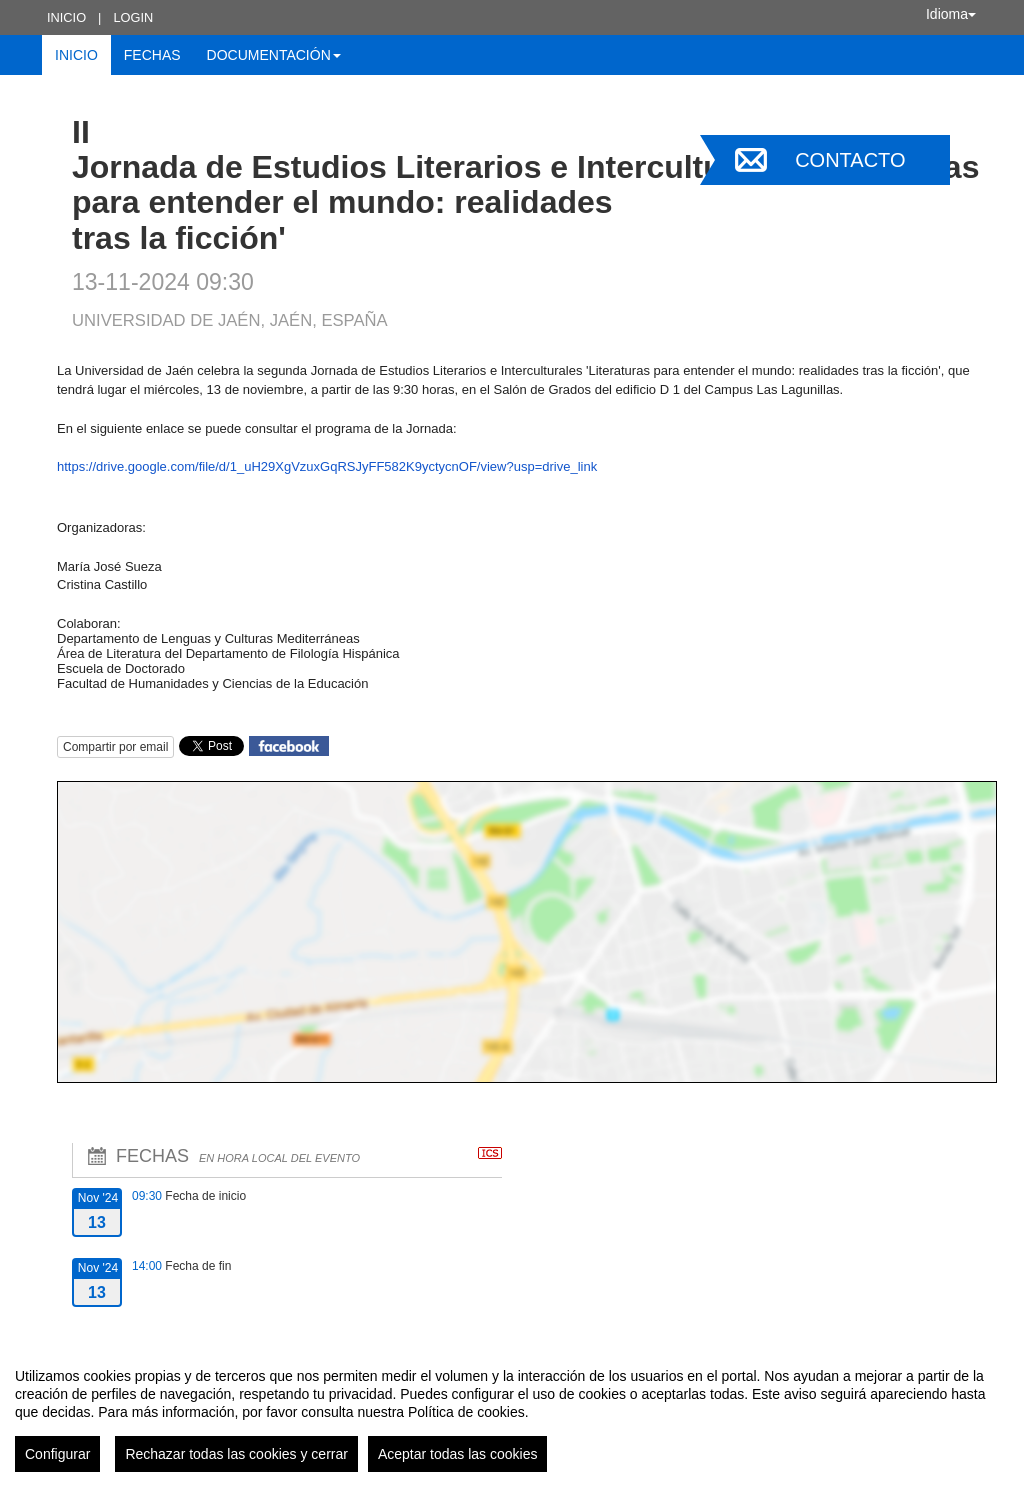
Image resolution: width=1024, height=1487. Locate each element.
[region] (512, 1412)
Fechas (152, 55)
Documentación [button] (274, 55)
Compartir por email (115, 747)
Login (133, 17)
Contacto (850, 160)
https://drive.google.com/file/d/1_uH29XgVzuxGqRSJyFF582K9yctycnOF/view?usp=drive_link (327, 466)
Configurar (57, 1454)
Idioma (951, 14)
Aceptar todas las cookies (458, 1454)
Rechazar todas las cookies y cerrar (236, 1454)
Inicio (66, 17)
